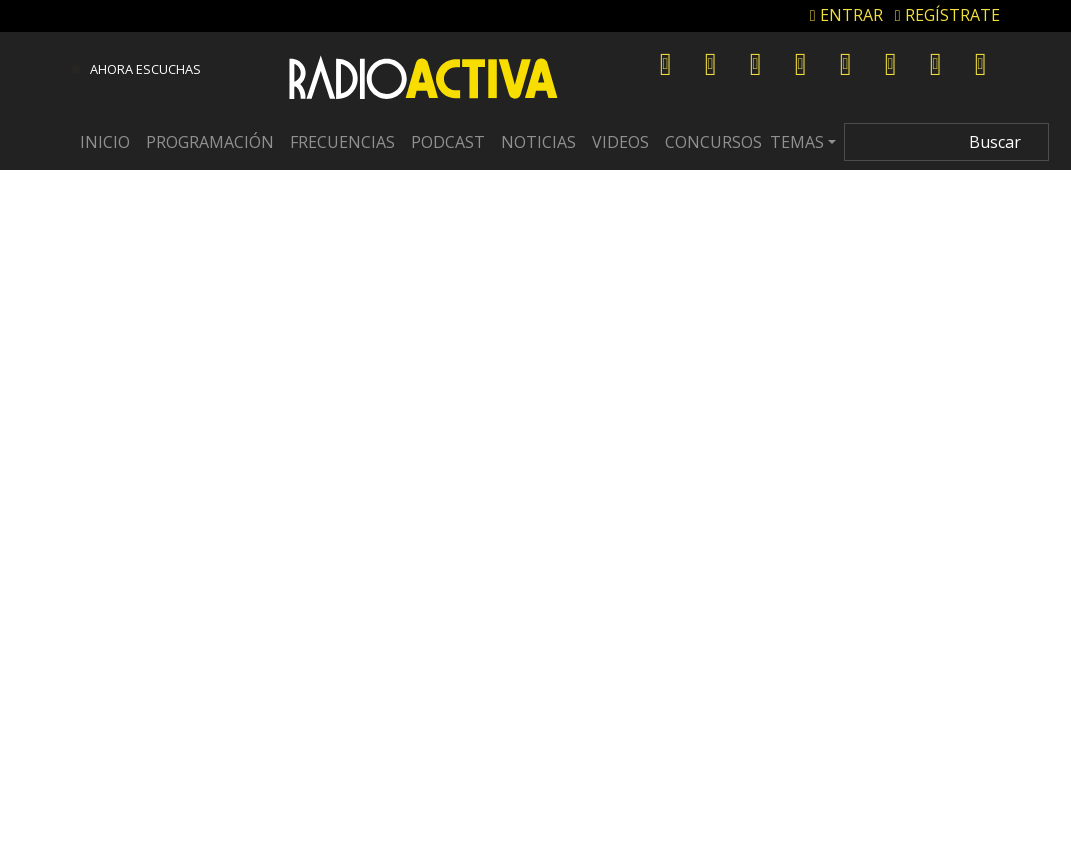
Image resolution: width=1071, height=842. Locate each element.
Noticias (538, 142)
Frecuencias (342, 142)
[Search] (946, 142)
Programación (210, 142)
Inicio (105, 142)
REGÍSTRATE (947, 15)
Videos (620, 142)
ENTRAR (846, 15)
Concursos (713, 142)
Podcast (448, 142)
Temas (797, 142)
